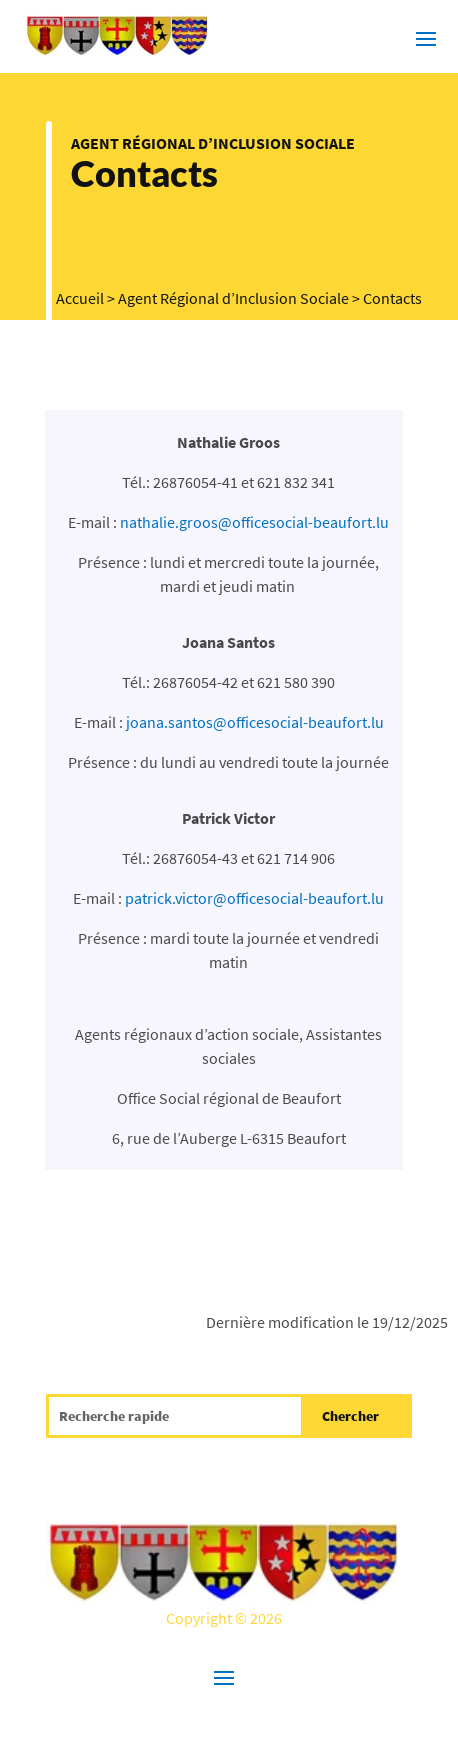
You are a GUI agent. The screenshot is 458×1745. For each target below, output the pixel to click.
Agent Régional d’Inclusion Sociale (213, 143)
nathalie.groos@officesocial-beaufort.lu (254, 522)
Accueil (80, 298)
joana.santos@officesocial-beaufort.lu (255, 722)
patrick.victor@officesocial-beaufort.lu (254, 898)
